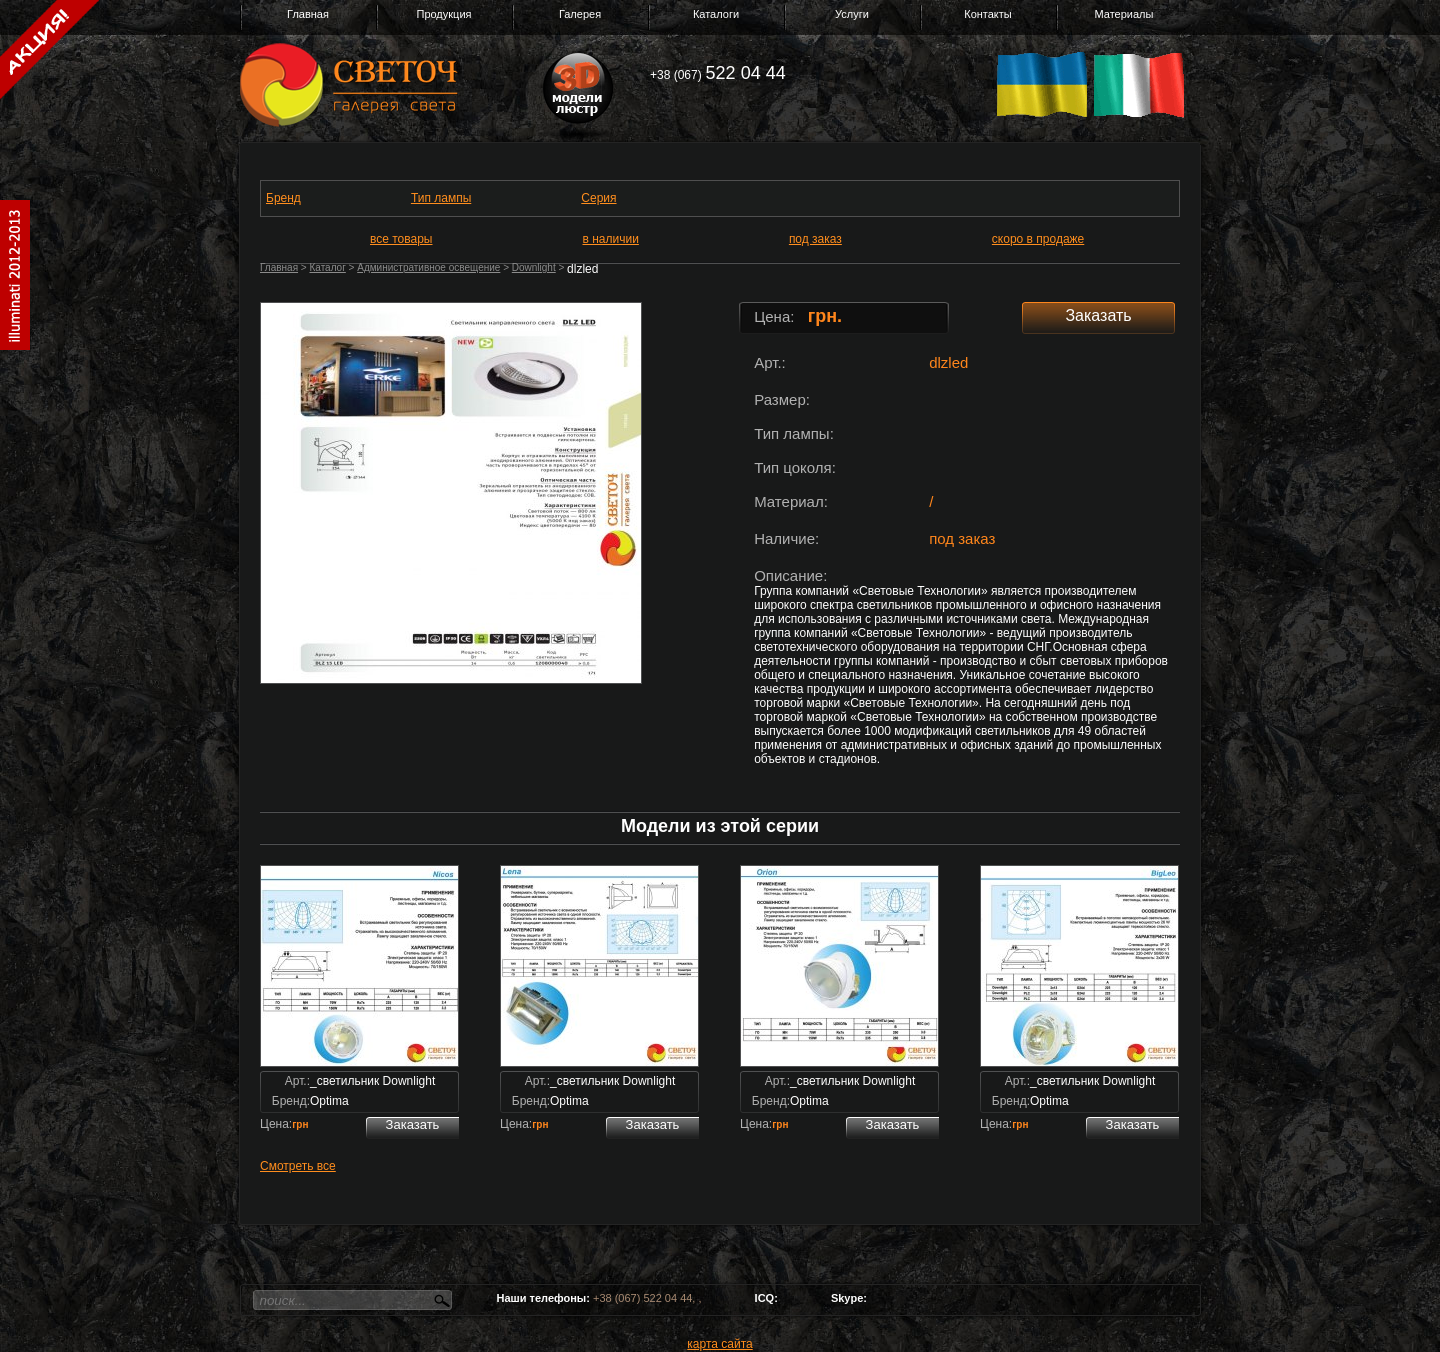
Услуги (852, 14)
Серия (598, 198)
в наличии (611, 239)
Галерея (580, 14)
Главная (308, 14)
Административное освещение (428, 267)
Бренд (283, 198)
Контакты (988, 14)
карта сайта (719, 1344)
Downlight (534, 267)
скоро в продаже (1038, 239)
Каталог (327, 267)
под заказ (815, 239)
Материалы (1124, 14)
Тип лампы (441, 198)
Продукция (443, 14)
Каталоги (716, 14)
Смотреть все (298, 1166)
